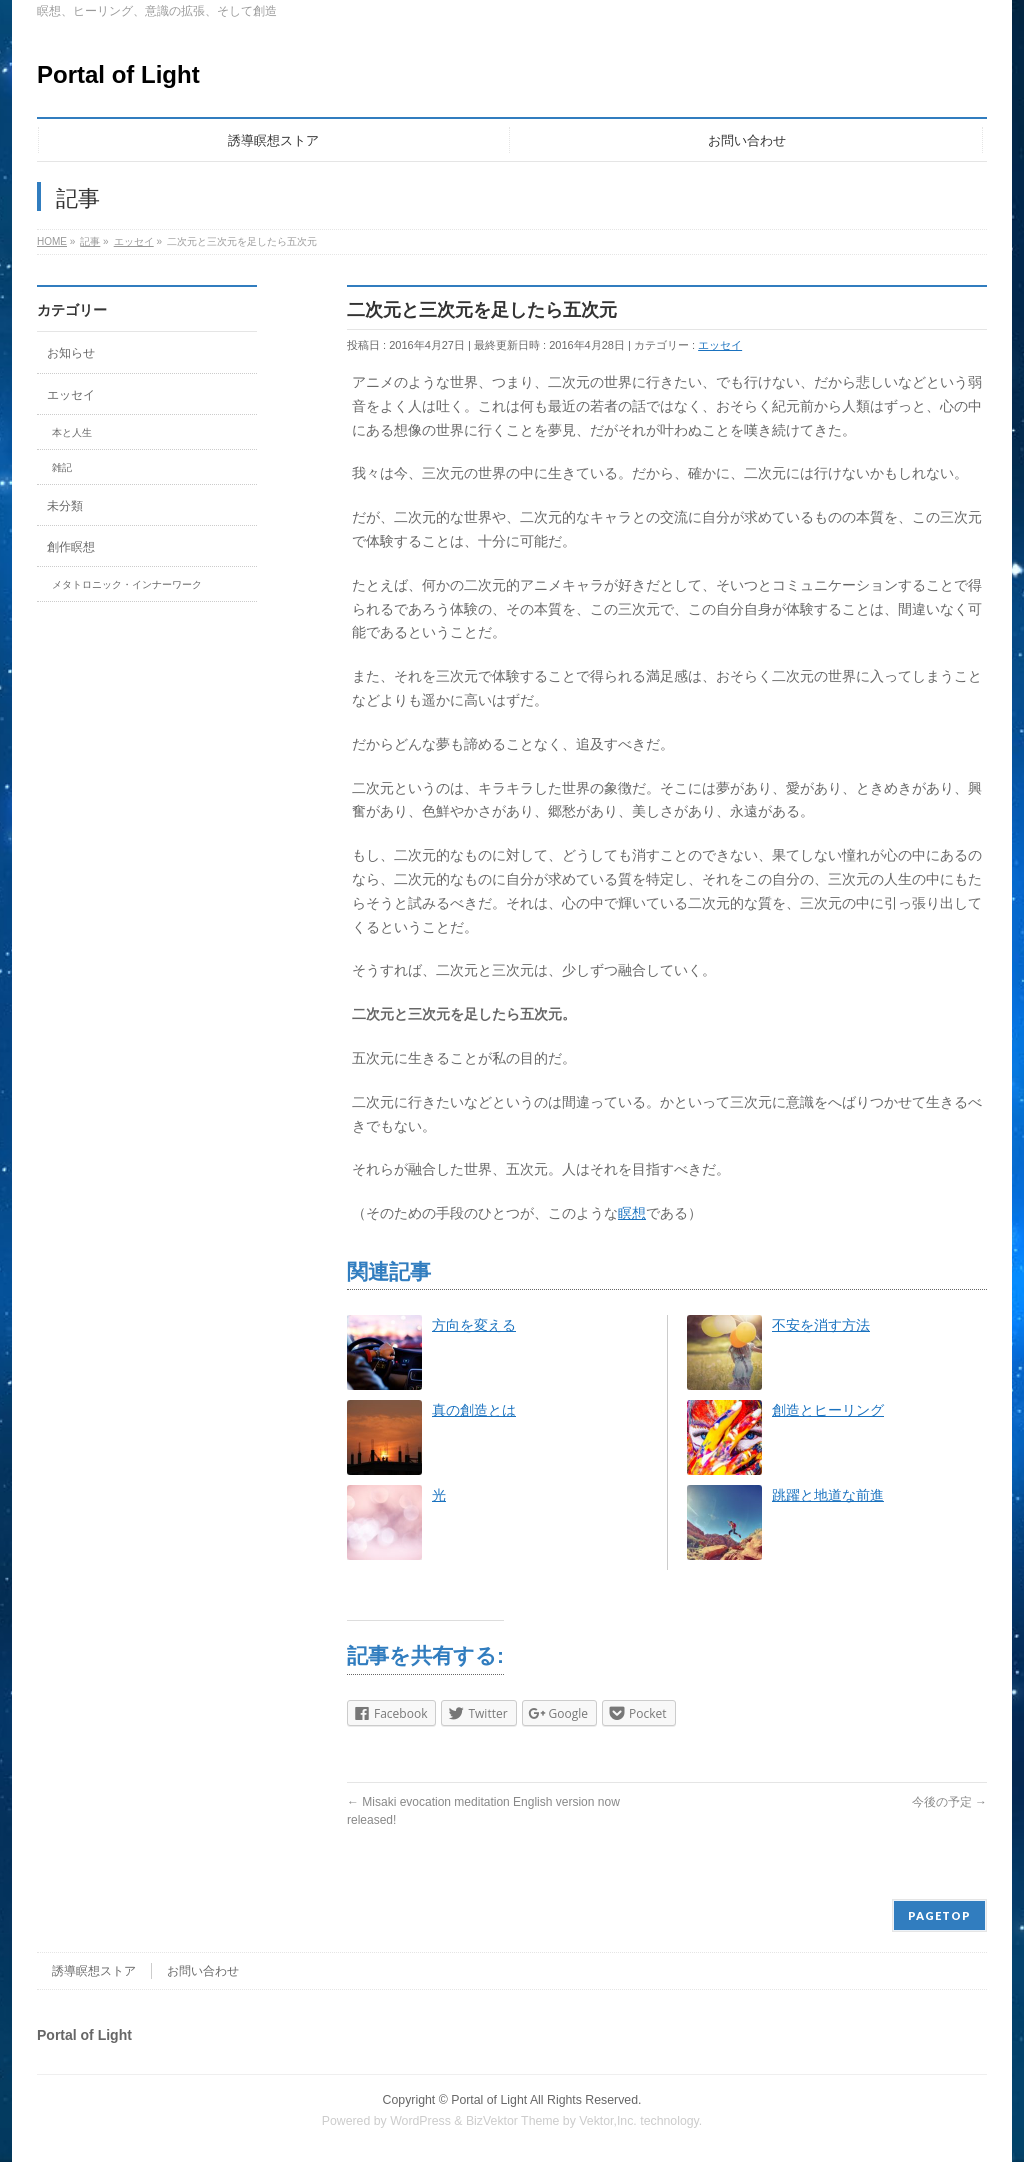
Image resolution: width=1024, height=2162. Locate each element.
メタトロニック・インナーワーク (127, 584)
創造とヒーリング (828, 1410)
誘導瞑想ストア (94, 1971)
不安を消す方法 (821, 1325)
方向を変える (474, 1325)
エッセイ (720, 345)
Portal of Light (118, 74)
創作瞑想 (71, 547)
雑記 (62, 467)
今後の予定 (949, 1802)
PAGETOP (939, 1915)
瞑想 (632, 1213)
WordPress (420, 2121)
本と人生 (72, 432)
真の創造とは (474, 1410)
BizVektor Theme (513, 2121)
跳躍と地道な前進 (828, 1495)
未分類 (65, 506)
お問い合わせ (203, 1971)
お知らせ (71, 353)
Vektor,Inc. (608, 2121)
